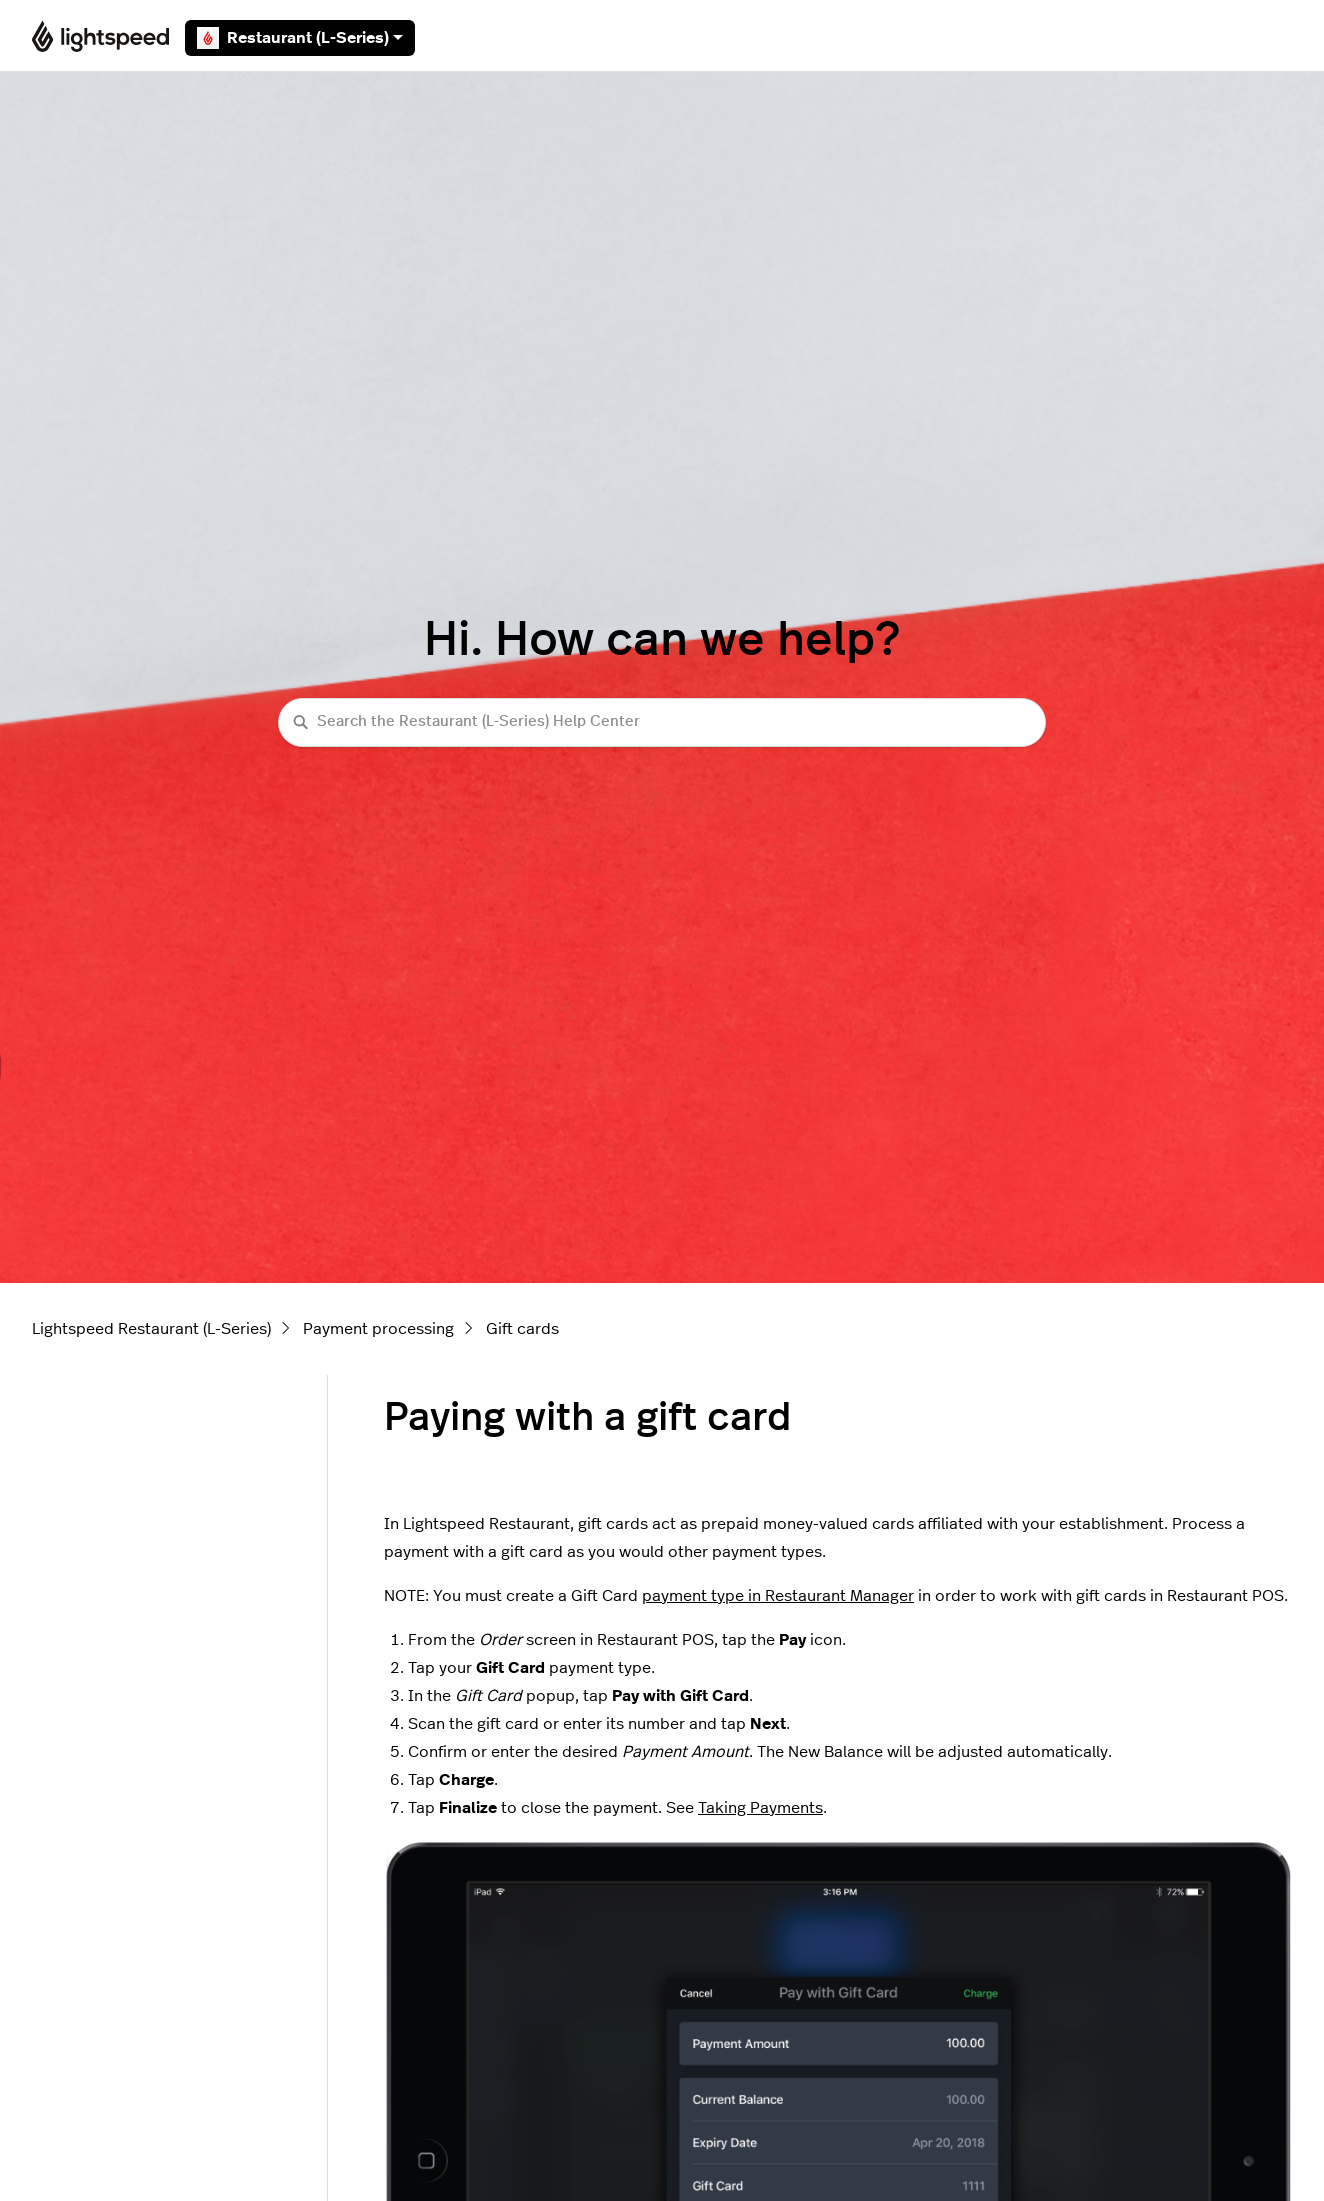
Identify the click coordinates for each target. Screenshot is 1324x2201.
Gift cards (522, 1329)
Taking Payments (760, 1808)
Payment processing (378, 1329)
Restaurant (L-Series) (300, 38)
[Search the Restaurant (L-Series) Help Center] (662, 722)
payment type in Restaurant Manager (778, 1596)
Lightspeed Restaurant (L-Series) (151, 1329)
